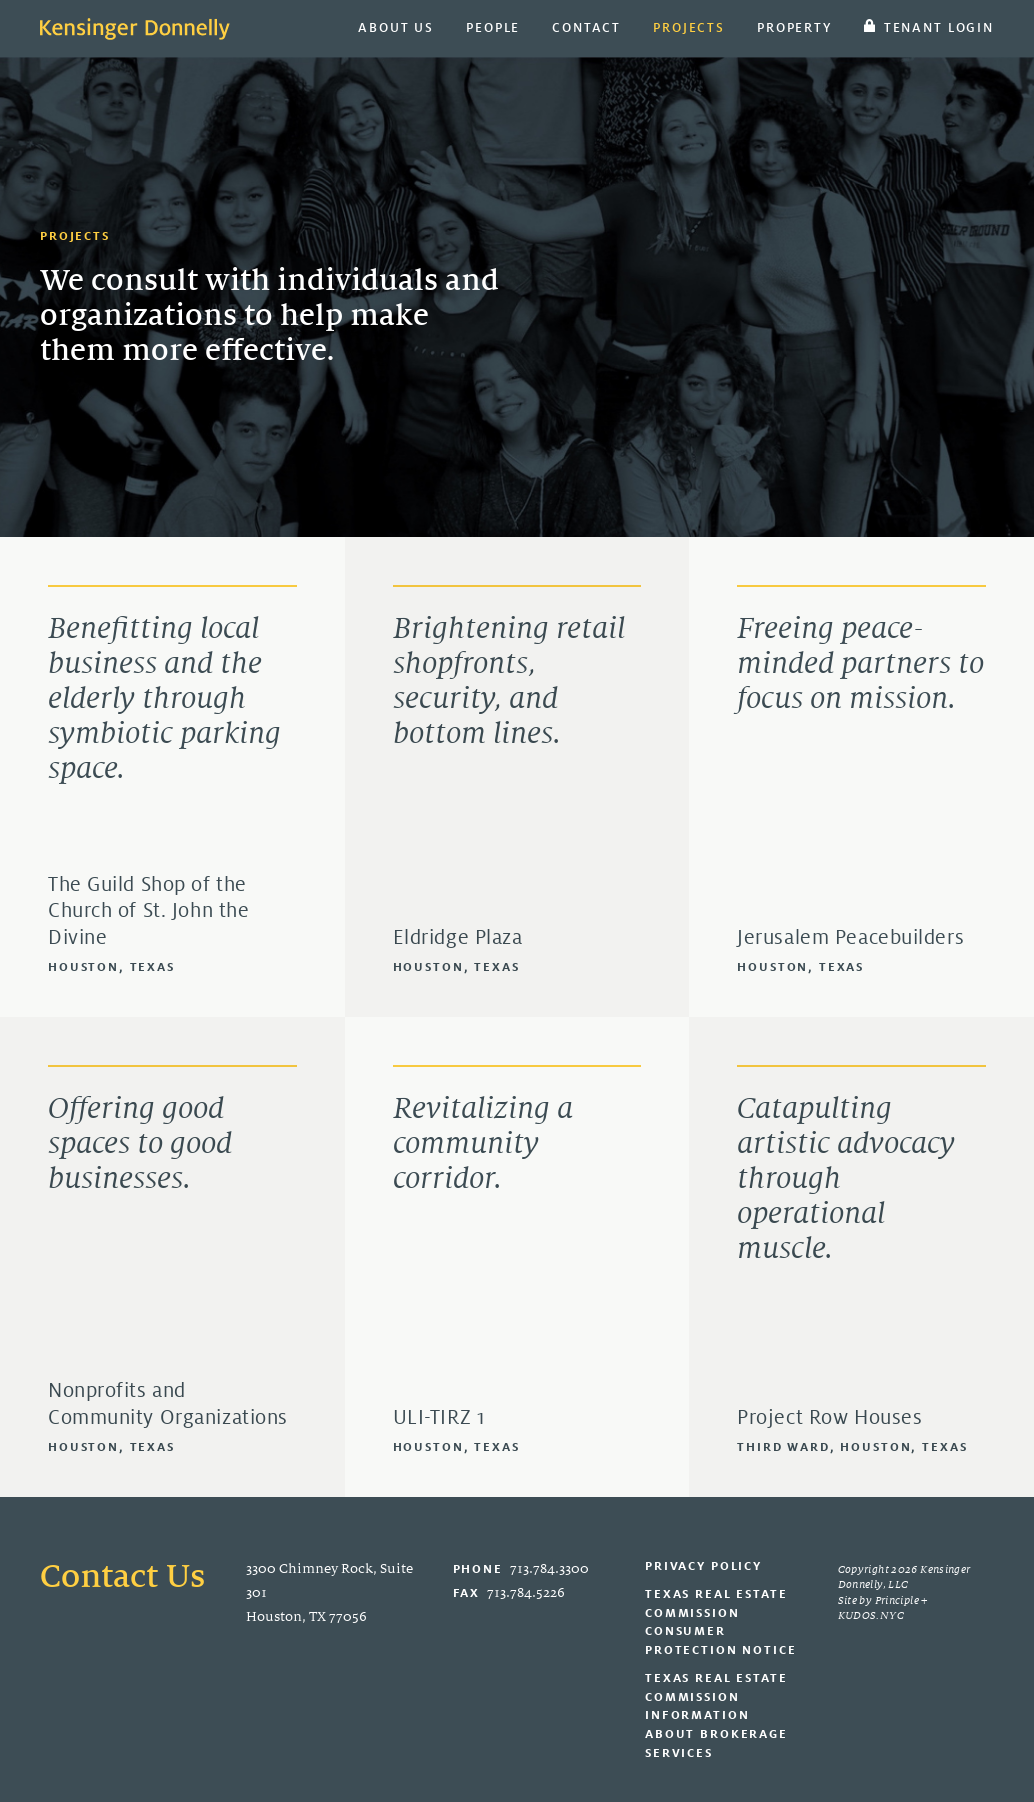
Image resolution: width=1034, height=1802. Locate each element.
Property (794, 27)
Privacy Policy (703, 1565)
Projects (689, 27)
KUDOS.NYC (871, 1615)
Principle (897, 1600)
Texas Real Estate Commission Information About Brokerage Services (716, 1714)
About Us (396, 27)
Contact (586, 27)
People (493, 27)
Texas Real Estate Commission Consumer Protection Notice (720, 1621)
